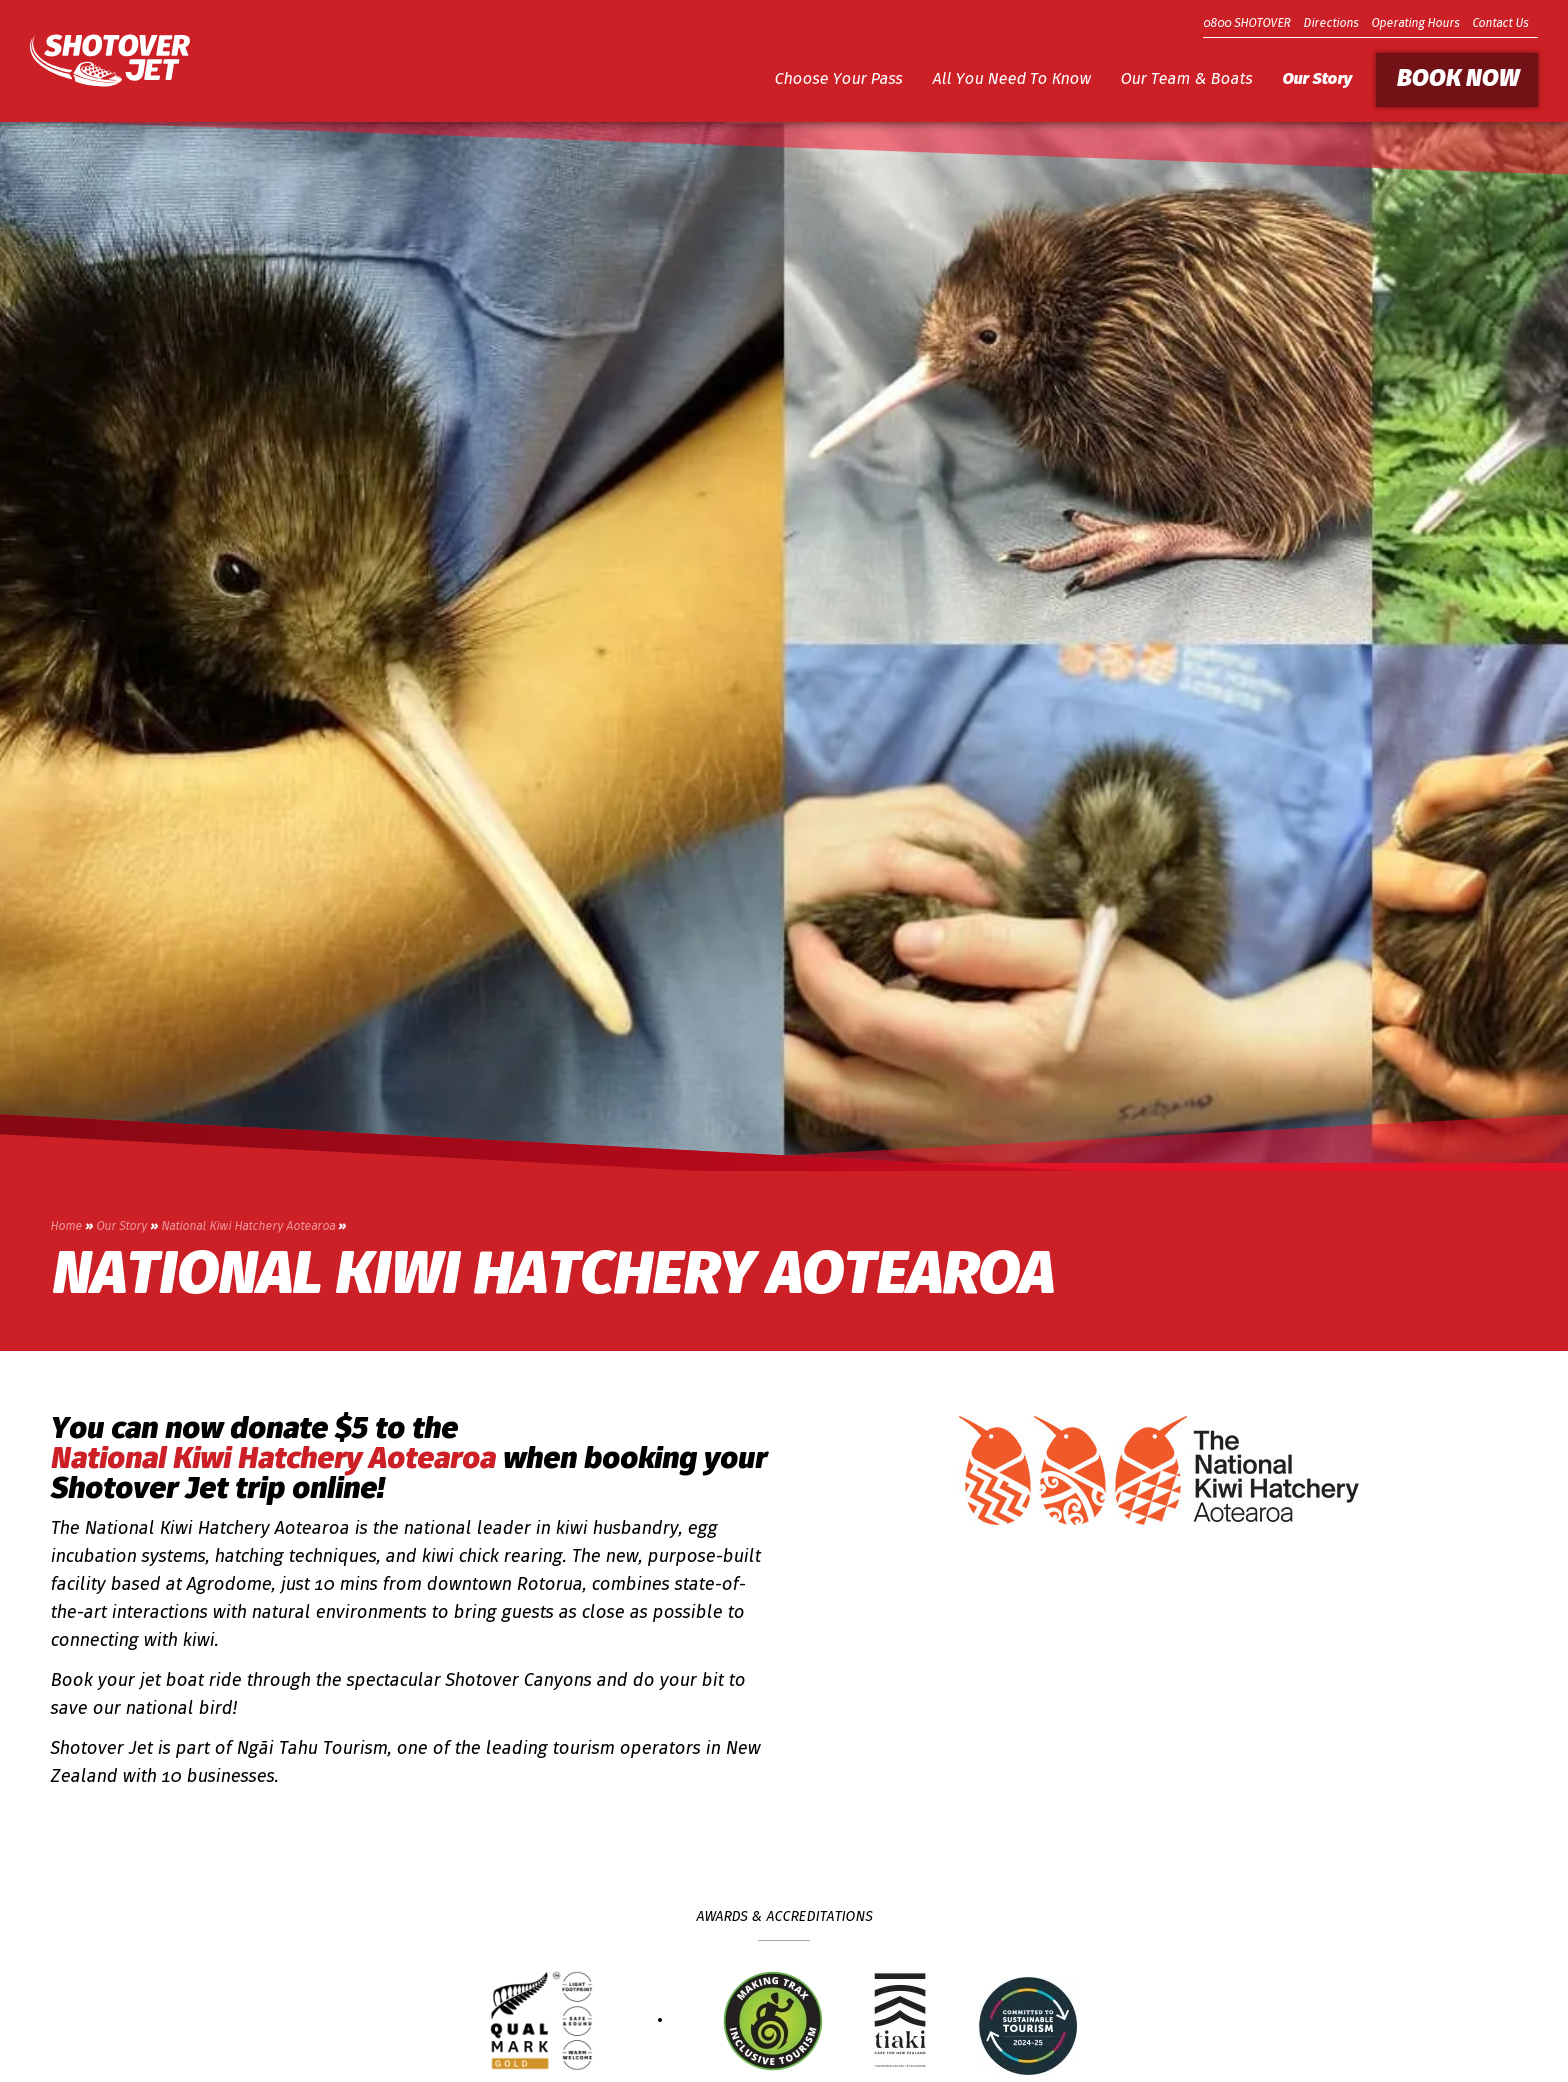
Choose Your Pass (838, 80)
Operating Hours (1415, 24)
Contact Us (1500, 24)
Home (66, 1227)
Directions (1330, 24)
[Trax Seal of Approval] (773, 2021)
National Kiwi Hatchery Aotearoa (248, 1227)
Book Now (1457, 80)
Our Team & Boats (1186, 80)
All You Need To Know (1011, 80)
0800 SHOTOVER (1246, 24)
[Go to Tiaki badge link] (900, 2021)
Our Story (1316, 80)
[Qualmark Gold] (541, 2021)
